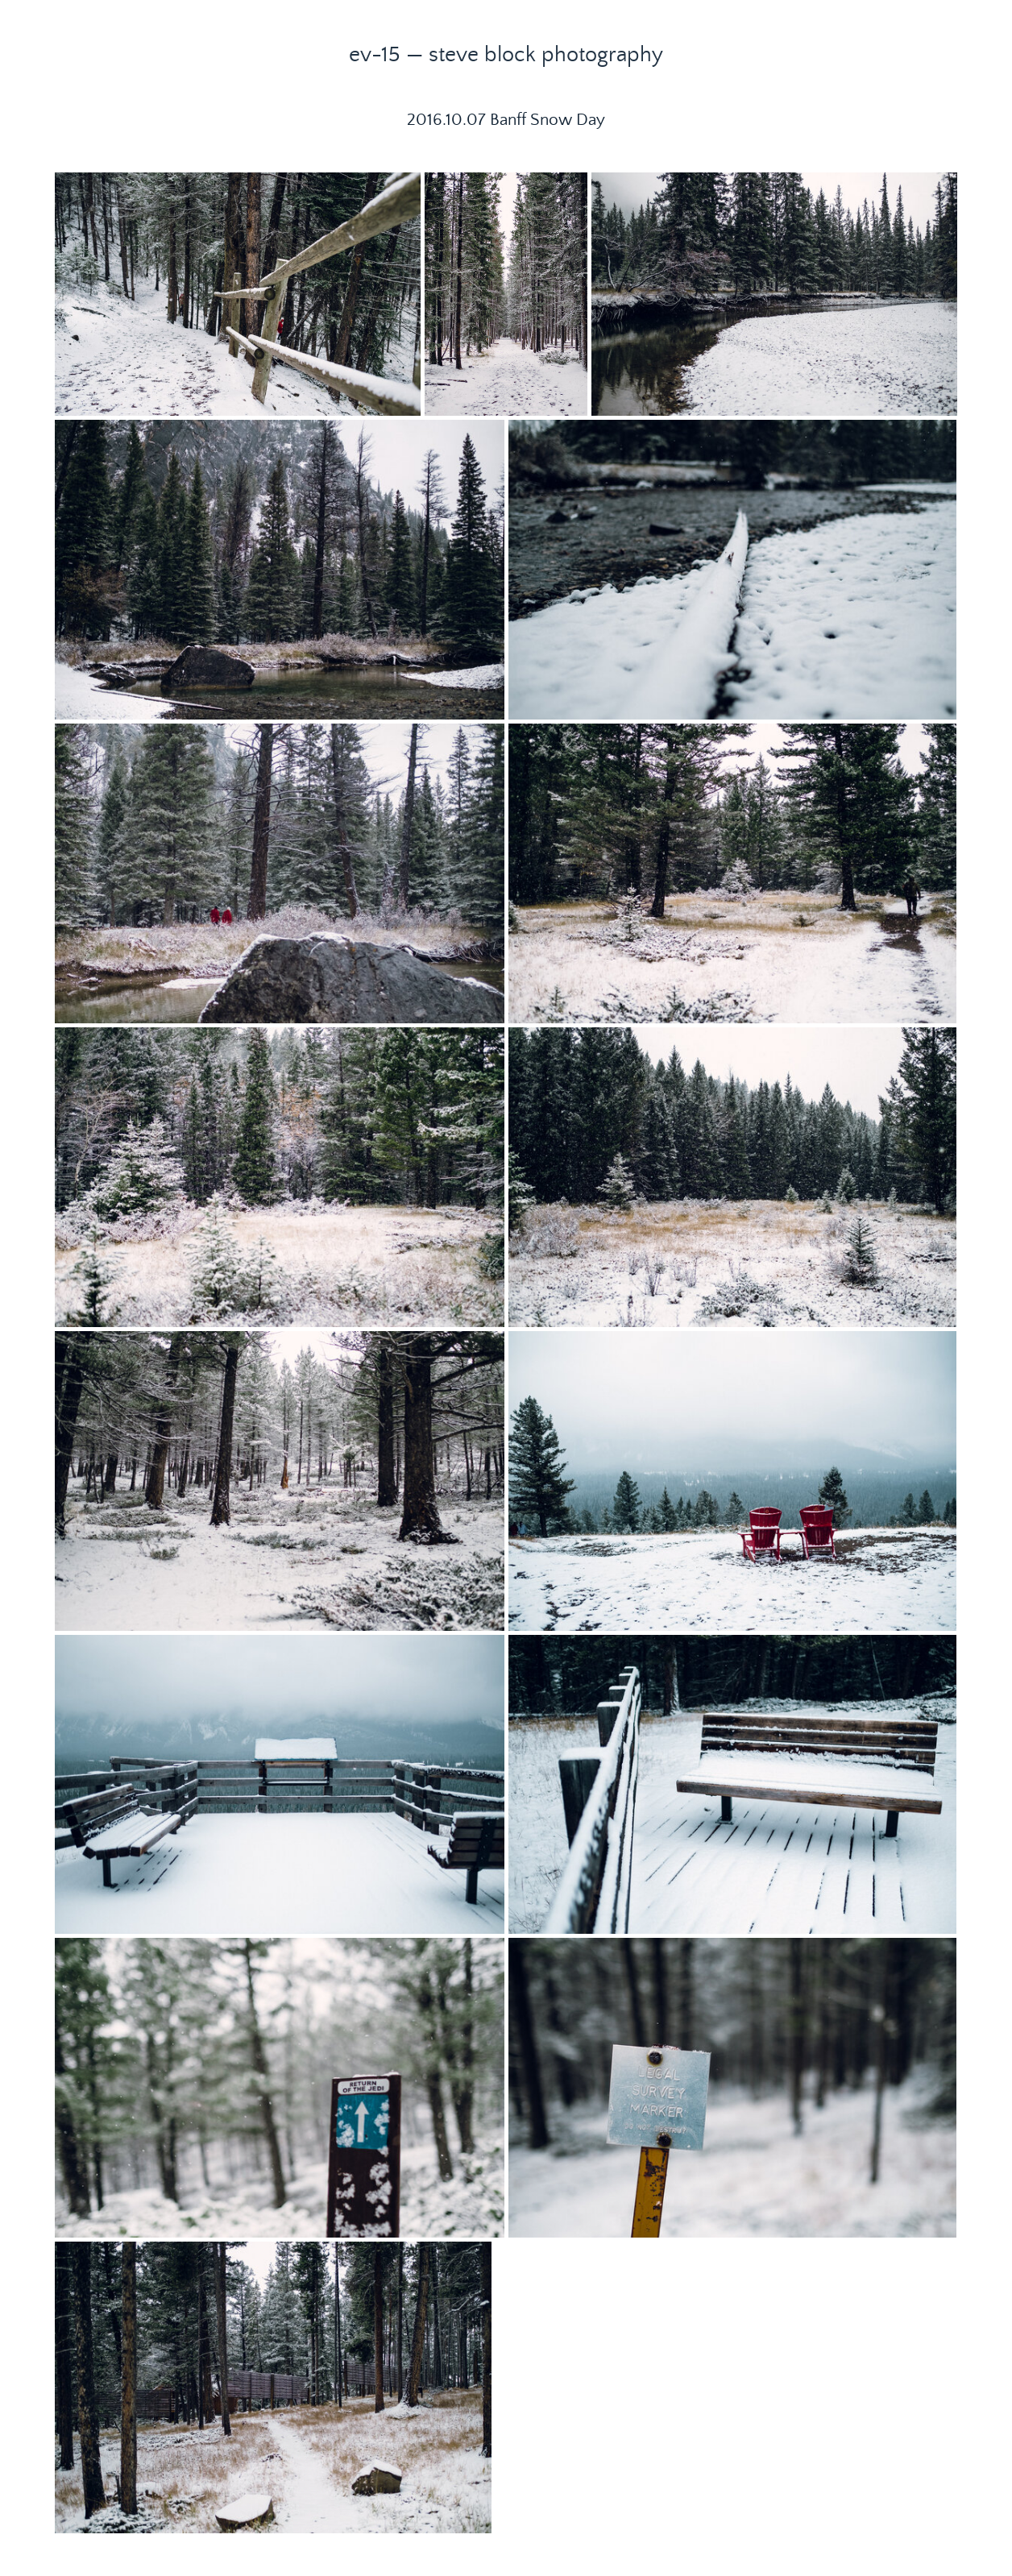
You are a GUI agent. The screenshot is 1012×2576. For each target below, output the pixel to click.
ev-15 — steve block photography (506, 55)
